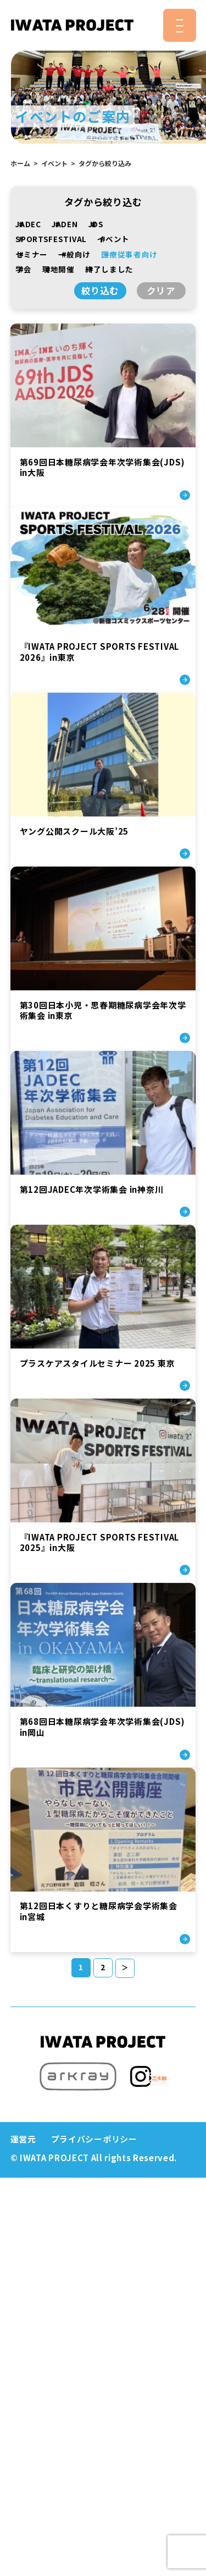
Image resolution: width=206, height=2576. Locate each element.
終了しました (111, 269)
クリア (161, 290)
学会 (25, 269)
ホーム (20, 163)
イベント (54, 163)
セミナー (33, 254)
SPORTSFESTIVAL (53, 238)
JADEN (66, 223)
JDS (97, 223)
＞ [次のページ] (125, 2333)
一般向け (76, 254)
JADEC (30, 223)
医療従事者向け (131, 254)
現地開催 (60, 269)
